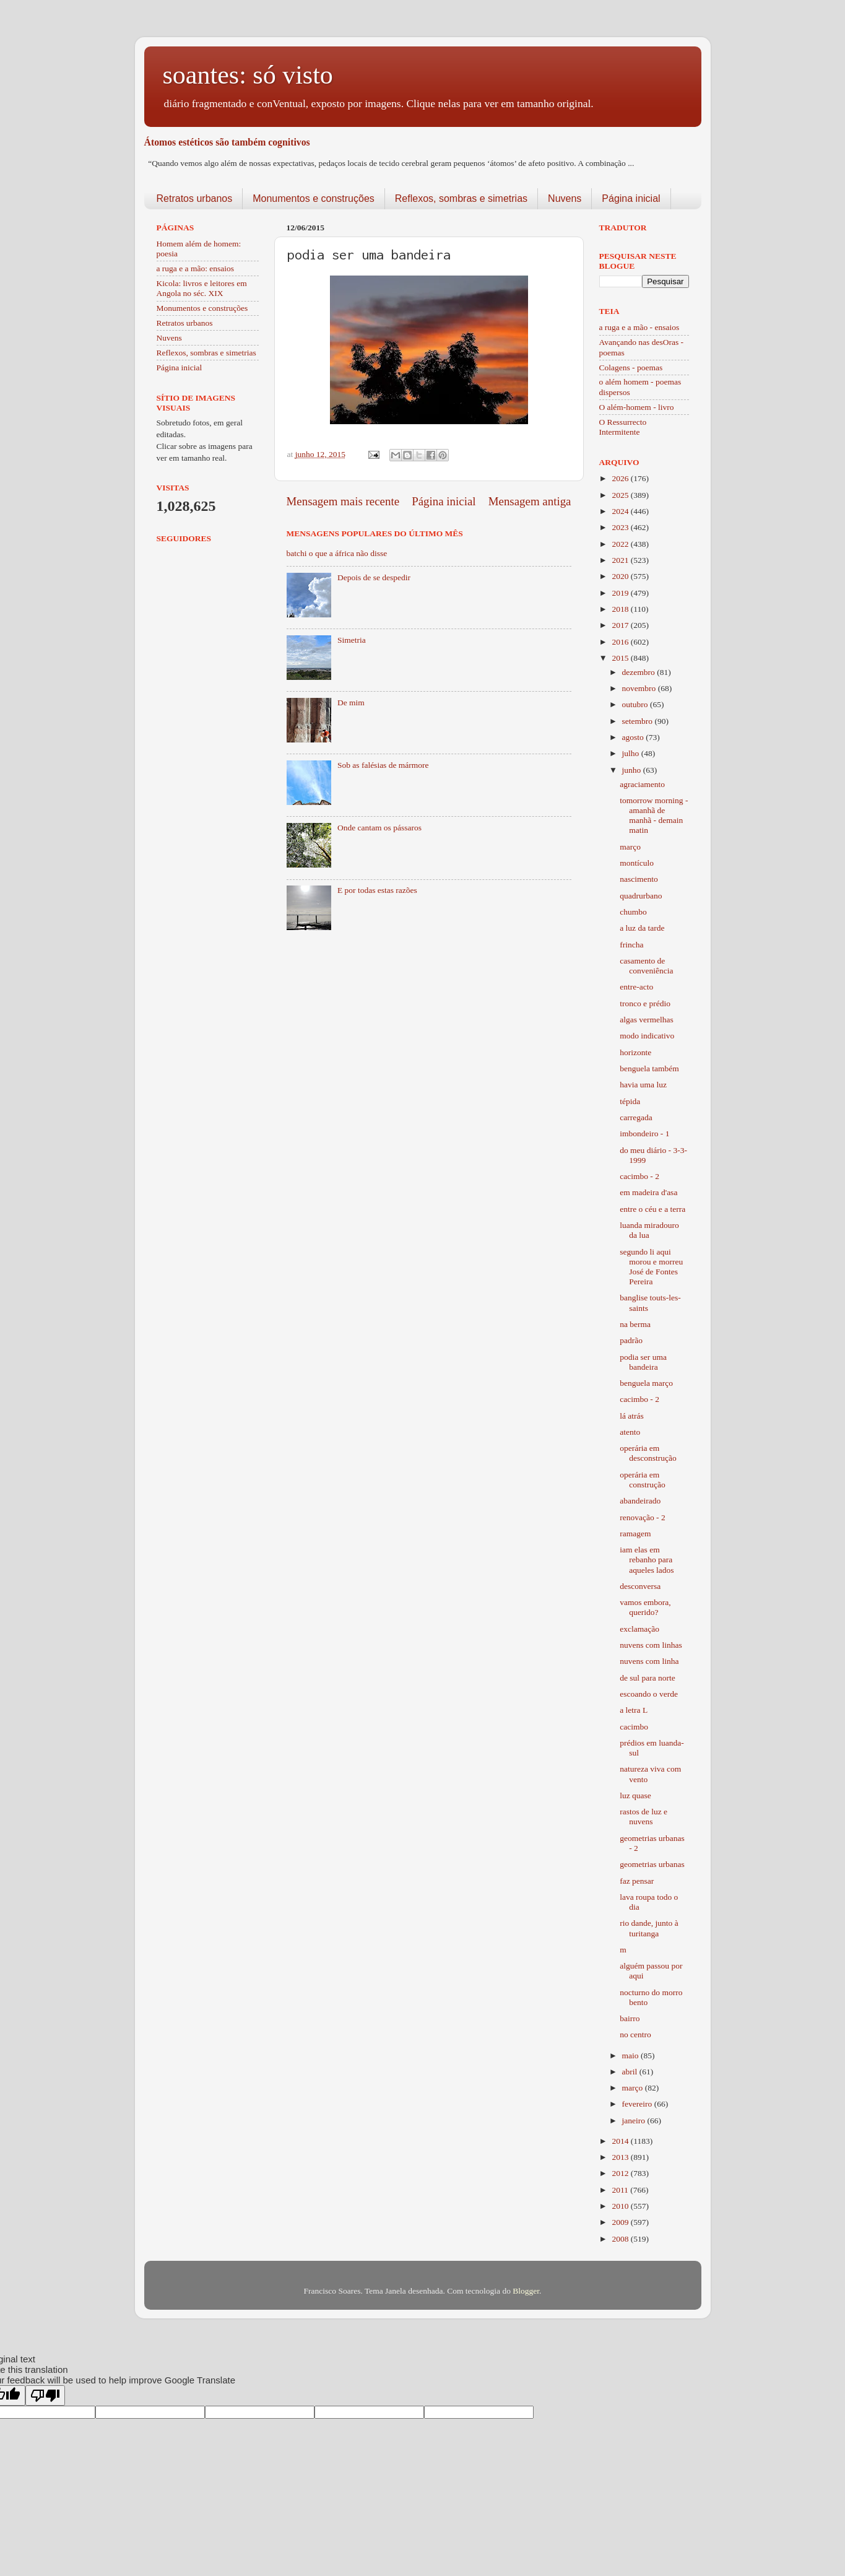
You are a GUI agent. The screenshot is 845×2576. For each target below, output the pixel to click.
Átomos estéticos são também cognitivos (227, 142)
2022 (621, 544)
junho (632, 770)
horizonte (635, 1052)
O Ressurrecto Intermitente (623, 427)
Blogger (526, 2290)
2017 (621, 625)
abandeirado (640, 1500)
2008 (621, 2238)
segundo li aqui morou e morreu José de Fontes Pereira (651, 1267)
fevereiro (638, 2103)
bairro (629, 2018)
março (630, 846)
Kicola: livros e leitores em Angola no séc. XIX (202, 288)
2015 (621, 658)
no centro (635, 2034)
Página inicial (631, 198)
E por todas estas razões (377, 890)
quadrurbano (641, 895)
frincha (631, 944)
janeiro (635, 2120)
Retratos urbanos (195, 198)
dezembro (639, 672)
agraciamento (642, 784)
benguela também (649, 1068)
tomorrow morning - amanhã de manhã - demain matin (654, 815)
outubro (636, 704)
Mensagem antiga (529, 501)
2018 (621, 609)
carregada (636, 1117)
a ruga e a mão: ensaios (196, 268)
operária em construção (642, 1479)
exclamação (639, 1629)
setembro (638, 721)
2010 (621, 2206)
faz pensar (637, 1881)
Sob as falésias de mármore (383, 765)
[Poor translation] (45, 2395)
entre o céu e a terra (652, 1209)
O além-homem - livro (636, 407)
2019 (621, 593)
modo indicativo (647, 1035)
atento (630, 1432)
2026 (621, 478)
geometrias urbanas (652, 1864)
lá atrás (632, 1416)
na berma (635, 1324)
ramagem (635, 1533)
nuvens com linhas (651, 1645)
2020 (621, 576)
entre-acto (636, 986)
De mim (351, 702)
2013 (621, 2157)
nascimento (638, 879)
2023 (621, 527)
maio (631, 2055)
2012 (621, 2173)
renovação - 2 (642, 1517)
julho (631, 753)
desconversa (640, 1586)
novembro (640, 688)
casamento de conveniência (646, 965)
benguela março (646, 1383)
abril (630, 2071)
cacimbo (634, 1726)
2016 (621, 641)
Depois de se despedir (373, 577)
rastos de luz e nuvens (643, 1816)
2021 (621, 560)
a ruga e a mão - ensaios (639, 327)
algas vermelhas (647, 1019)
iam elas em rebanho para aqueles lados (647, 1559)
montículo (637, 863)
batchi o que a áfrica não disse (337, 553)
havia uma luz (643, 1084)
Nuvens (564, 198)
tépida (630, 1101)
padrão (631, 1340)
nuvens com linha (649, 1661)
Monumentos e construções (314, 198)
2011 (621, 2190)
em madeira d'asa (648, 1192)
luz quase (635, 1795)
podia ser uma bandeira (643, 1362)
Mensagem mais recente (343, 501)
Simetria (351, 640)
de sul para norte (647, 1677)
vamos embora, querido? (645, 1607)
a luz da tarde (642, 928)
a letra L (634, 1710)
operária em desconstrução (648, 1453)
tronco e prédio (645, 1003)
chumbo (633, 911)
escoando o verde (649, 1694)
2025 (621, 495)
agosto (634, 737)
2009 (621, 2222)
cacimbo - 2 (639, 1176)
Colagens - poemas (631, 367)
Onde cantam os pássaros (379, 827)
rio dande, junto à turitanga (649, 1928)
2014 (621, 2141)
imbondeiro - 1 (644, 1133)
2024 (621, 511)
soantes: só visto (248, 75)
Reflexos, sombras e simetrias (461, 198)
